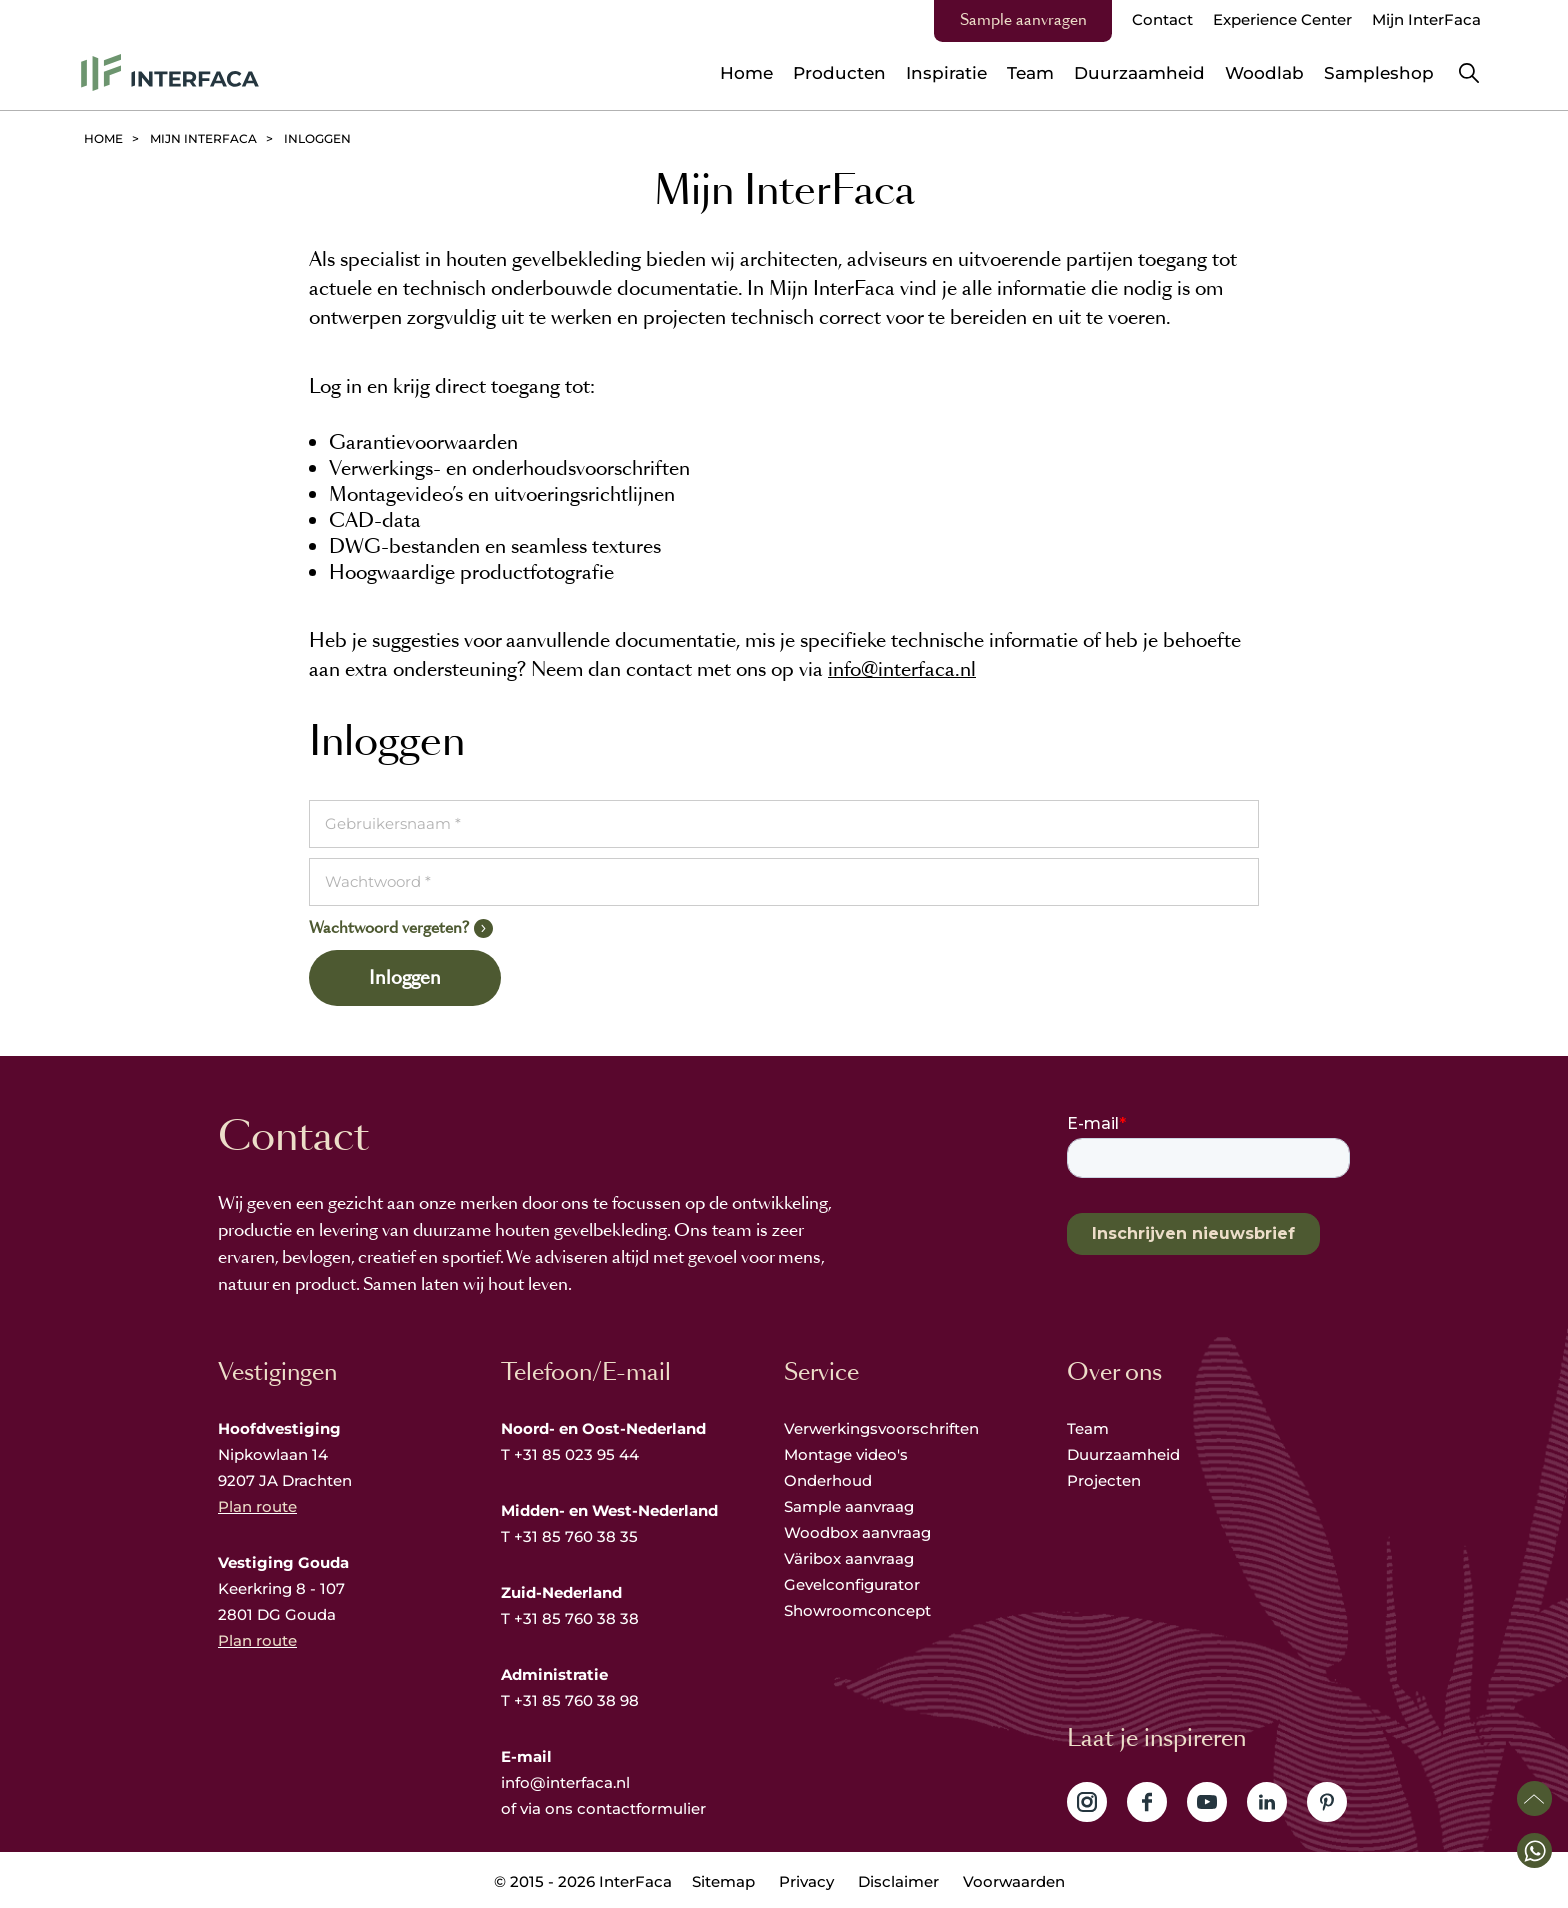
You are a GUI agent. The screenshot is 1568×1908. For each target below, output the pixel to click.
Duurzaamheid (1123, 1454)
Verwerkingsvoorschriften (881, 1428)
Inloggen (405, 978)
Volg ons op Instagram (1087, 1802)
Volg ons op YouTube (1207, 1802)
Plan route (257, 1506)
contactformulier (641, 1808)
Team (1088, 1428)
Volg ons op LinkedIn (1267, 1802)
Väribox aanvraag (849, 1558)
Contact (1162, 19)
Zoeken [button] (1469, 73)
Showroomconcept (859, 1610)
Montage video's (846, 1454)
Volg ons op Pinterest (1327, 1802)
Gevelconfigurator (852, 1584)
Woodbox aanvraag (857, 1532)
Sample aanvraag (849, 1506)
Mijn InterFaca (1426, 19)
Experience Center (1282, 19)
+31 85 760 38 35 (576, 1536)
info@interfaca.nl (902, 669)
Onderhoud (828, 1480)
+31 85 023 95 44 (576, 1454)
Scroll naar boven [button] (1534, 1798)
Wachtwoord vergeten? (389, 927)
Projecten (1104, 1480)
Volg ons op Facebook (1147, 1802)
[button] (1534, 1850)
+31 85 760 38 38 (576, 1618)
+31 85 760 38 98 (576, 1700)
